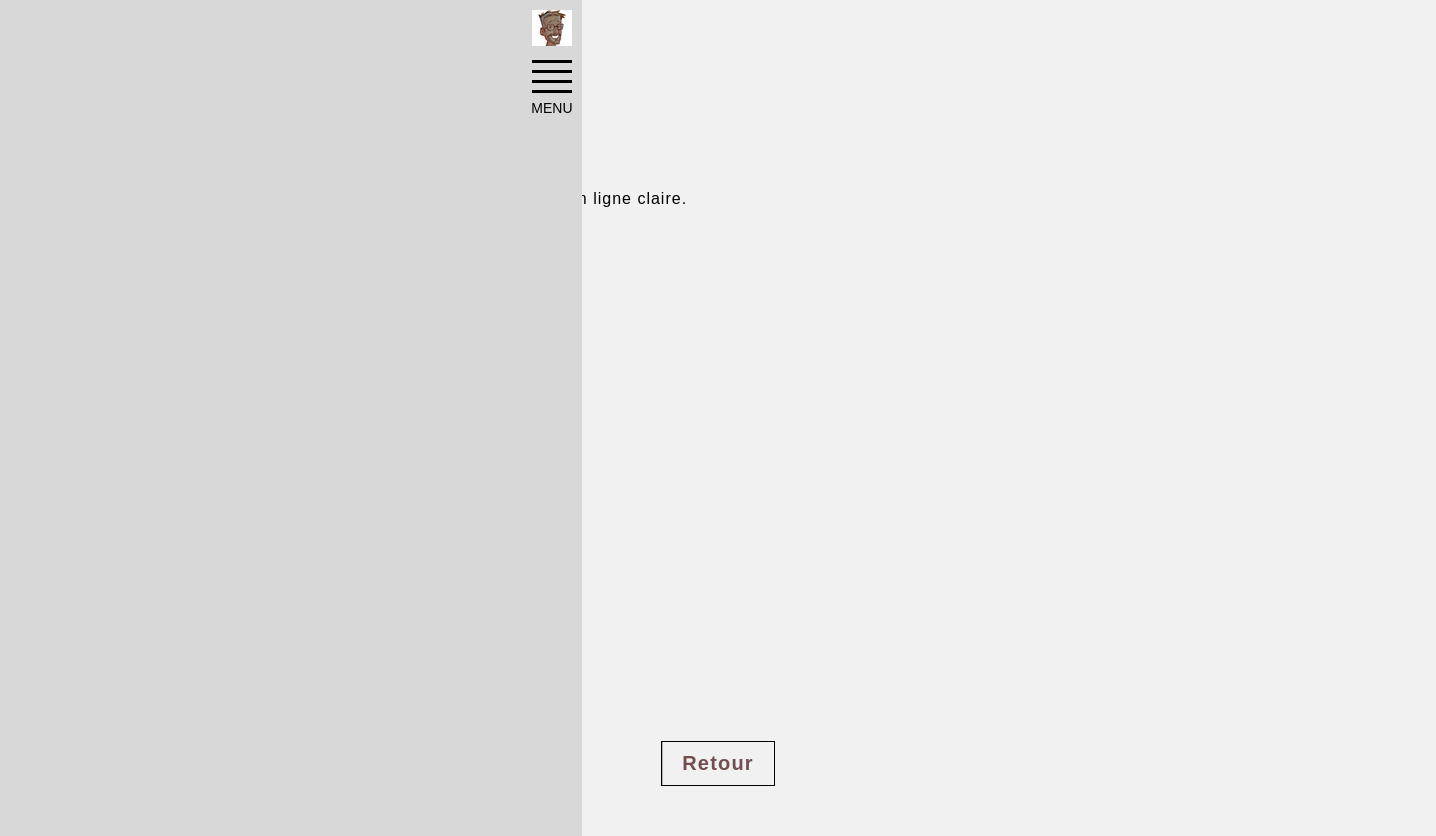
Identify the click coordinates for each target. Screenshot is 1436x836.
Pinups (343, 32)
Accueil (144, 32)
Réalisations (244, 32)
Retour (718, 763)
